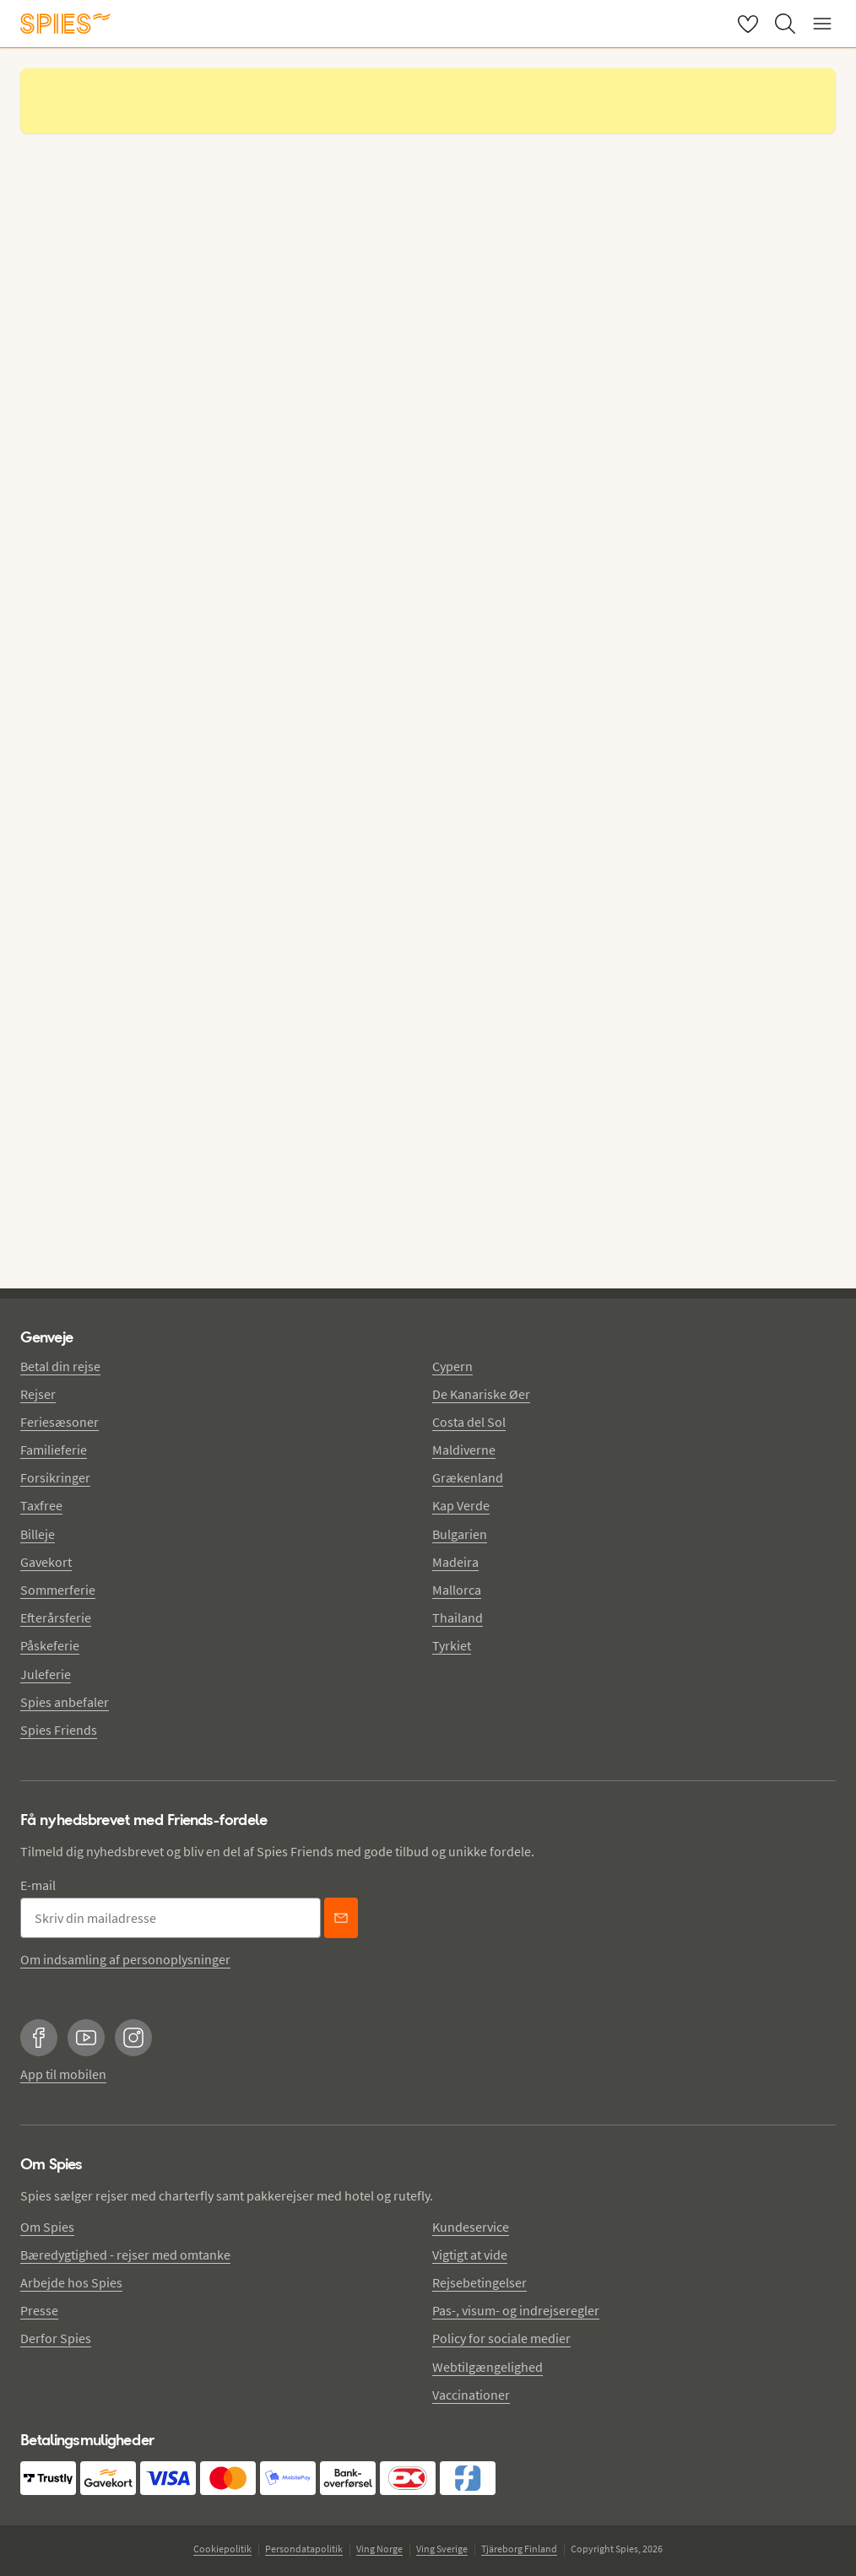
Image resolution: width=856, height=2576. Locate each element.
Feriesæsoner (59, 1421)
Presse (39, 2310)
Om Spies (47, 2226)
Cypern (452, 1366)
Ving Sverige (442, 2548)
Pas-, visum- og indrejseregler (515, 2310)
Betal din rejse (60, 1366)
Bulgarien (459, 1534)
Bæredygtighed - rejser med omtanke (125, 2254)
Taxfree (41, 1505)
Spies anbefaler (64, 1701)
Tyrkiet (451, 1645)
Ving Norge (379, 2548)
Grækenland (467, 1477)
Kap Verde (461, 1505)
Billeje (37, 1534)
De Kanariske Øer (481, 1393)
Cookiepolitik (222, 2548)
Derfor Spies (55, 2338)
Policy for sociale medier (501, 2338)
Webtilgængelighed (487, 2366)
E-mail (38, 1885)
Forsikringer (55, 1477)
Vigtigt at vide (469, 2254)
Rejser (38, 1393)
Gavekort (46, 1561)
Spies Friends (58, 1729)
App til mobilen (63, 2074)
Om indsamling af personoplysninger (125, 1959)
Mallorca (456, 1589)
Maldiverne (464, 1449)
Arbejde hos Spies (71, 2282)
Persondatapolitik (304, 2548)
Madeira (455, 1561)
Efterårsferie (55, 1617)
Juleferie (45, 1674)
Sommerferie (57, 1589)
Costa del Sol (469, 1421)
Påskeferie (49, 1645)
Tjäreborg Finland (519, 2548)
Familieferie (53, 1449)
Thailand (457, 1617)
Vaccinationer (471, 2394)
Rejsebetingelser (479, 2282)
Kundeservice (470, 2226)
